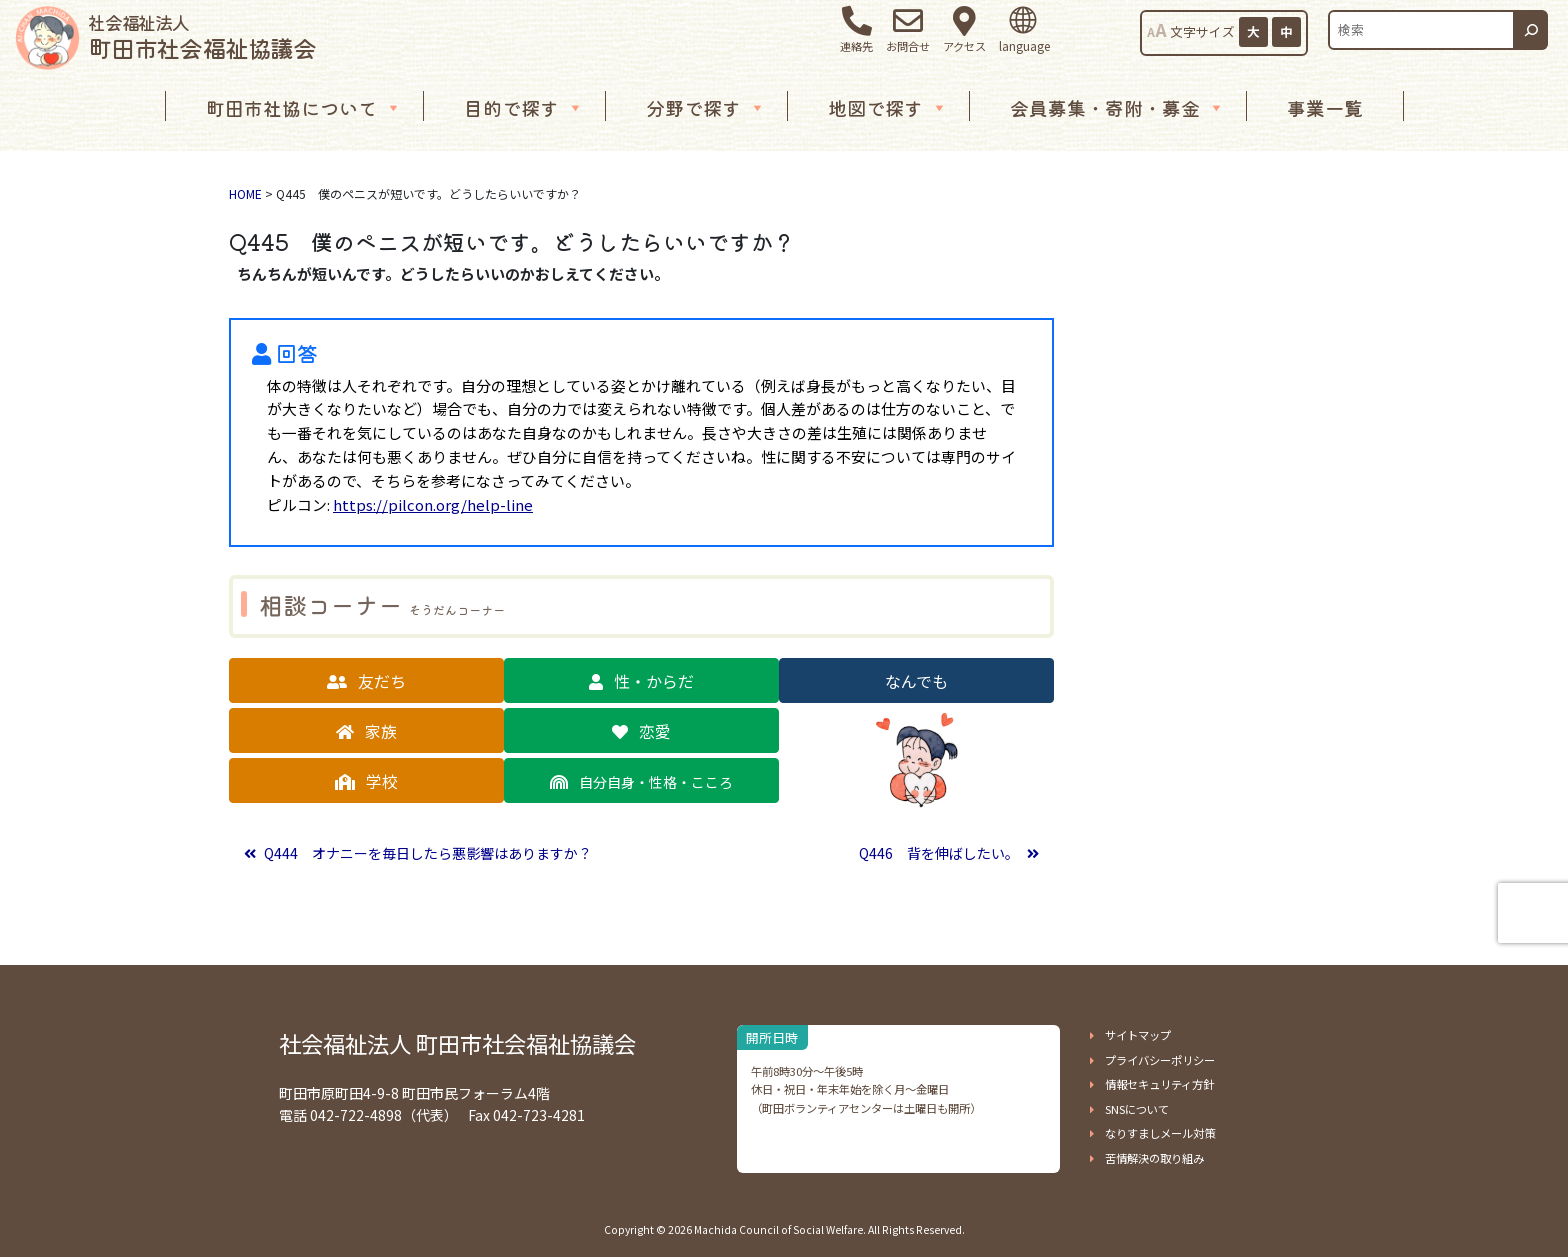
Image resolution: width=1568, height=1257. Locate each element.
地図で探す (888, 108)
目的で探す (524, 108)
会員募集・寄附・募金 (1117, 108)
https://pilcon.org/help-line (433, 504)
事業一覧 (1325, 107)
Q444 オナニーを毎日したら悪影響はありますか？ (426, 853)
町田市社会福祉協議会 (202, 37)
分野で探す (706, 108)
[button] (366, 680)
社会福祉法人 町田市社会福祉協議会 (457, 1043)
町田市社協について (304, 108)
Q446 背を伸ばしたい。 (940, 853)
